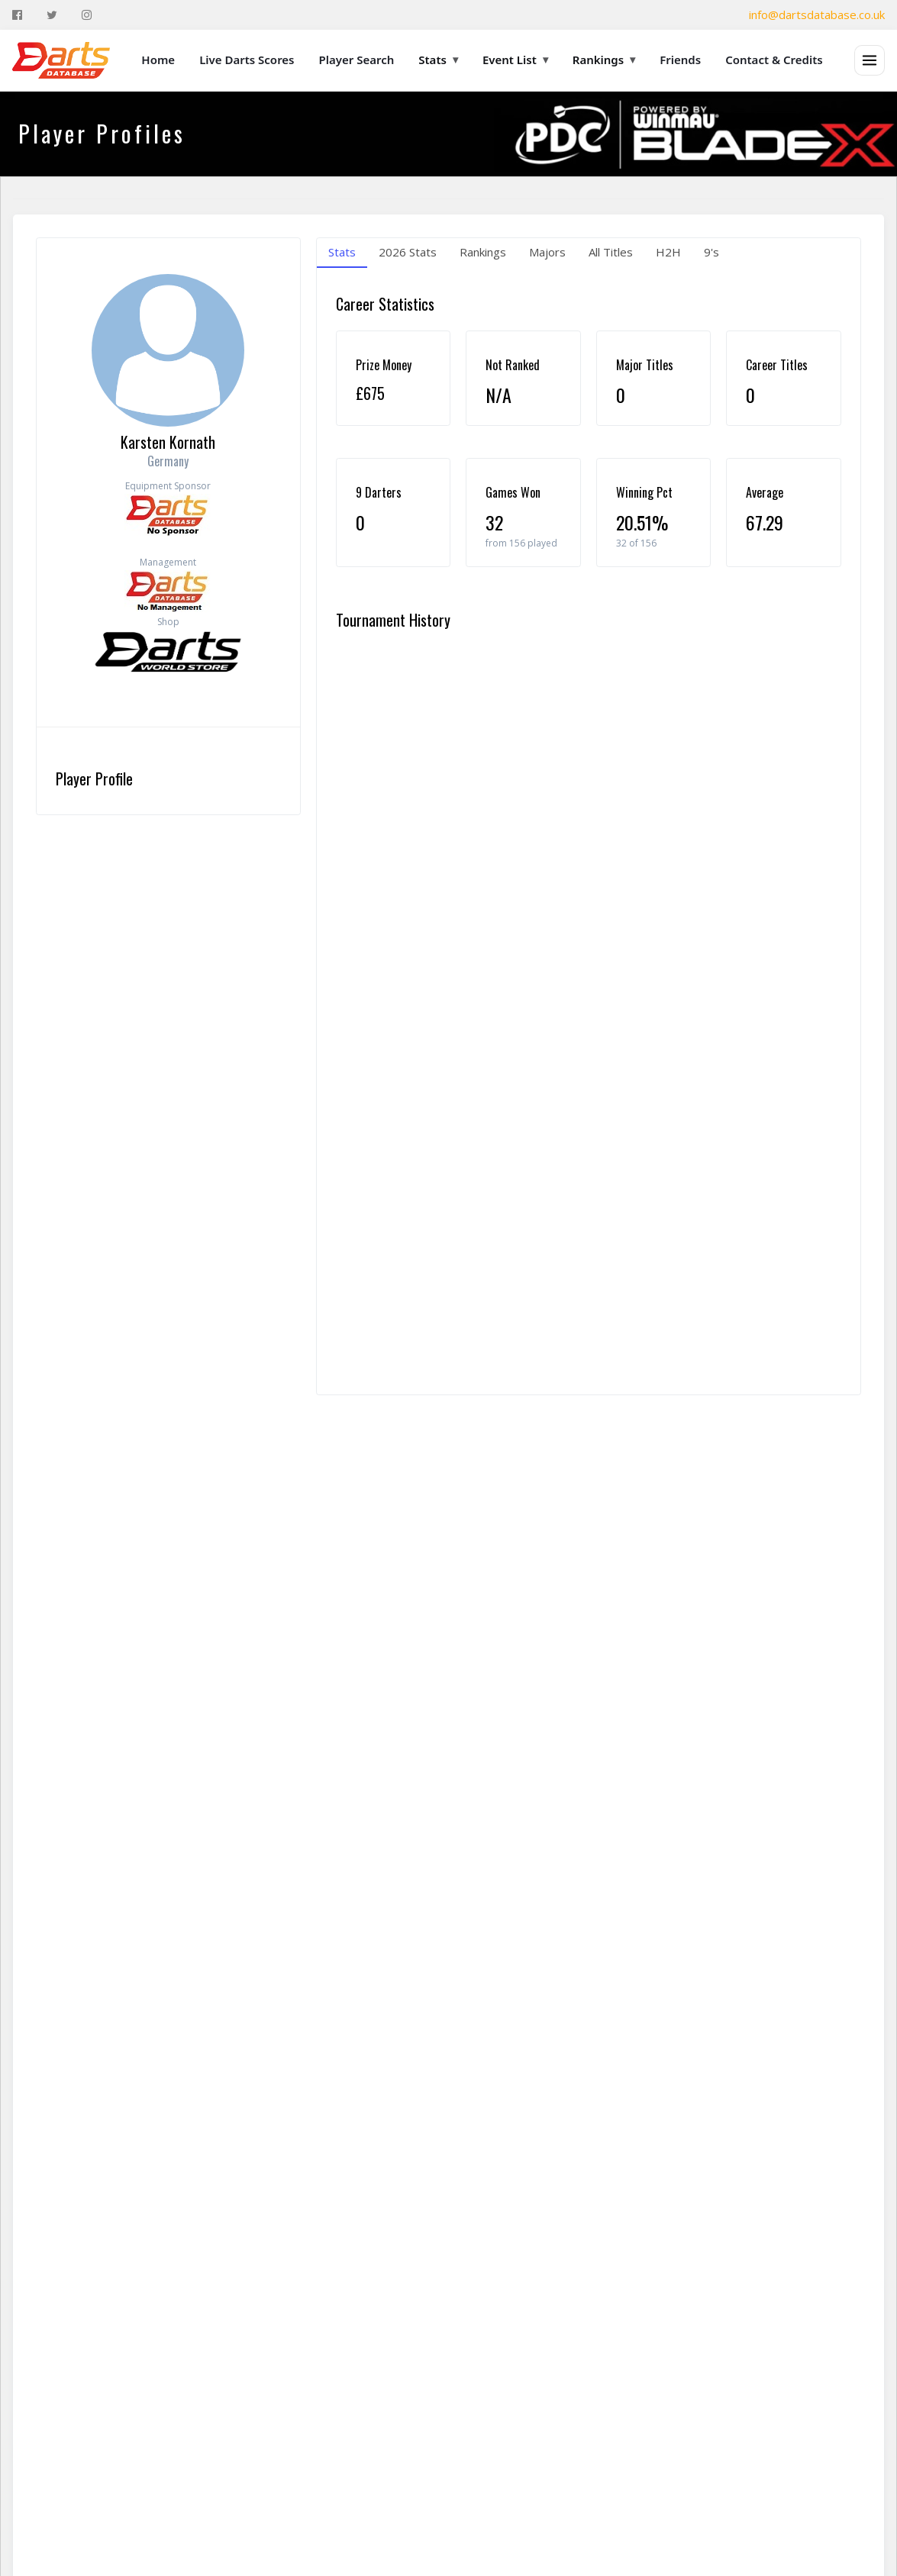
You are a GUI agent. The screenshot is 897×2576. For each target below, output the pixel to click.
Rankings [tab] (483, 252)
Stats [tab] (342, 252)
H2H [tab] (668, 252)
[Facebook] (17, 15)
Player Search (357, 59)
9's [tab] (711, 252)
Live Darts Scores (246, 59)
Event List (515, 59)
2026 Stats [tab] (408, 252)
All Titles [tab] (611, 252)
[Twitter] (51, 15)
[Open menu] (869, 60)
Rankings (604, 59)
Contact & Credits (774, 59)
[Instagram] (86, 15)
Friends (680, 59)
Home (158, 59)
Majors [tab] (547, 252)
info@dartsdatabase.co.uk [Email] (817, 14)
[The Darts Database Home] (61, 60)
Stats (438, 59)
